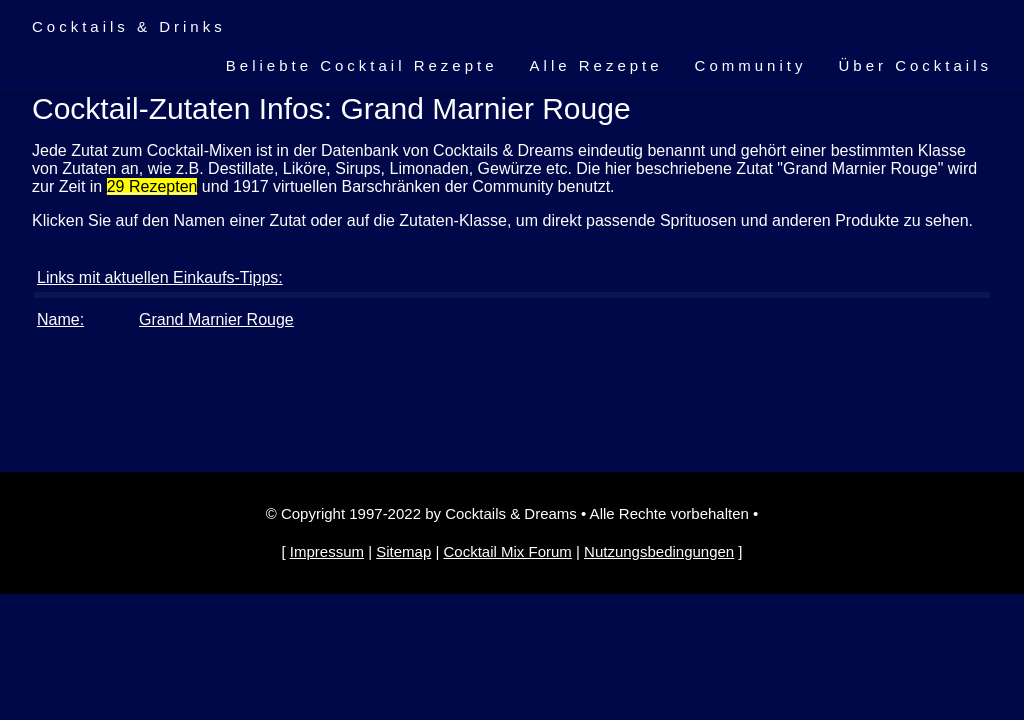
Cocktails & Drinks (129, 26)
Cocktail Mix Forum (507, 551)
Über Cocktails (915, 65)
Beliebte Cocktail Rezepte (362, 65)
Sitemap (403, 551)
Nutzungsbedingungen (659, 551)
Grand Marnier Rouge (216, 319)
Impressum (327, 551)
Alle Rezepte (596, 65)
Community (751, 65)
